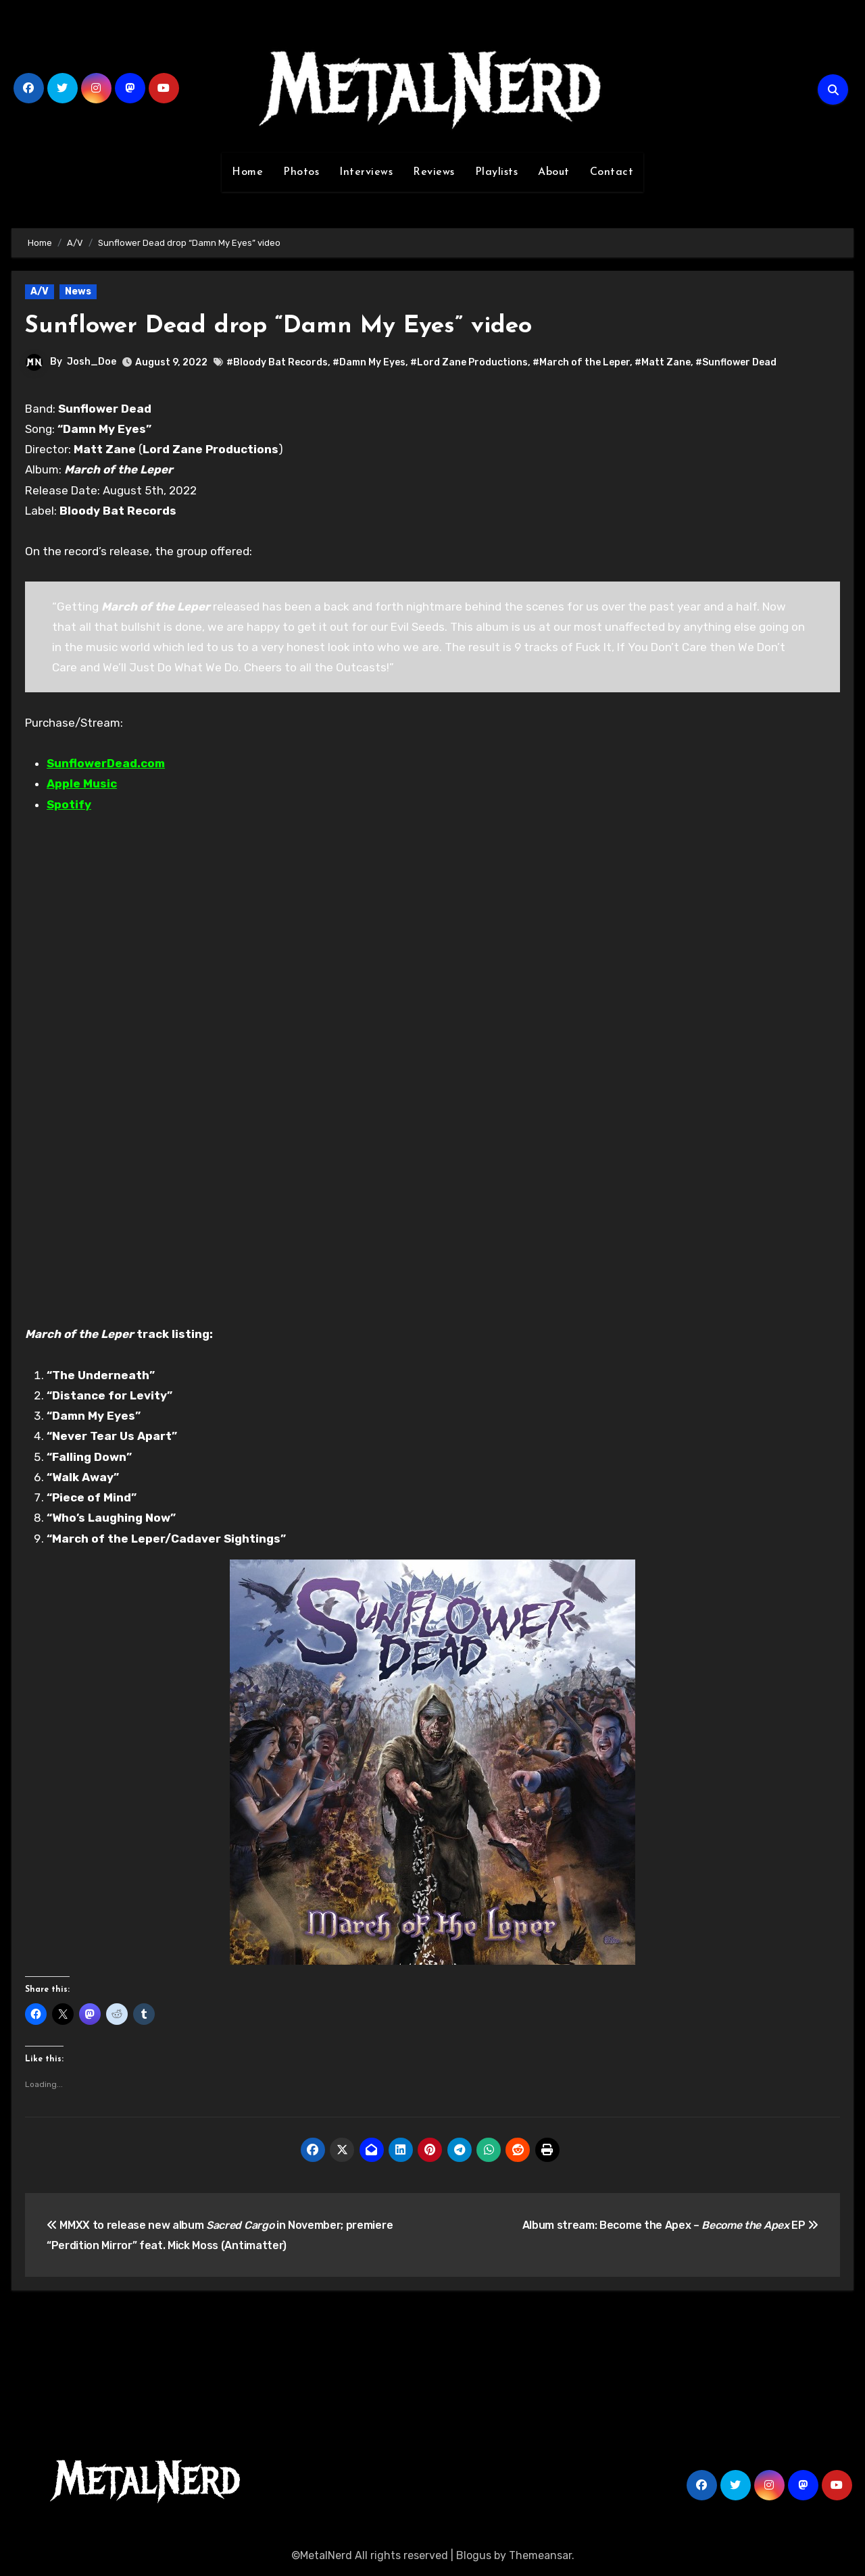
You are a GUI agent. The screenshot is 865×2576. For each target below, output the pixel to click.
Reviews (434, 172)
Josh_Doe (91, 361)
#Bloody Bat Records (277, 362)
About (554, 172)
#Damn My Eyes (368, 362)
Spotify (69, 804)
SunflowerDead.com (106, 763)
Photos (301, 172)
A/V (39, 291)
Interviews (366, 172)
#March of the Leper (581, 362)
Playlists (496, 172)
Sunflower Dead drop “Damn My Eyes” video (295, 326)
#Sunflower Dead (735, 362)
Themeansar (540, 2555)
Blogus (473, 2555)
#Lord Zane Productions (469, 362)
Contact (612, 172)
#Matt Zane (663, 362)
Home (247, 172)
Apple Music (82, 783)
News (78, 291)
